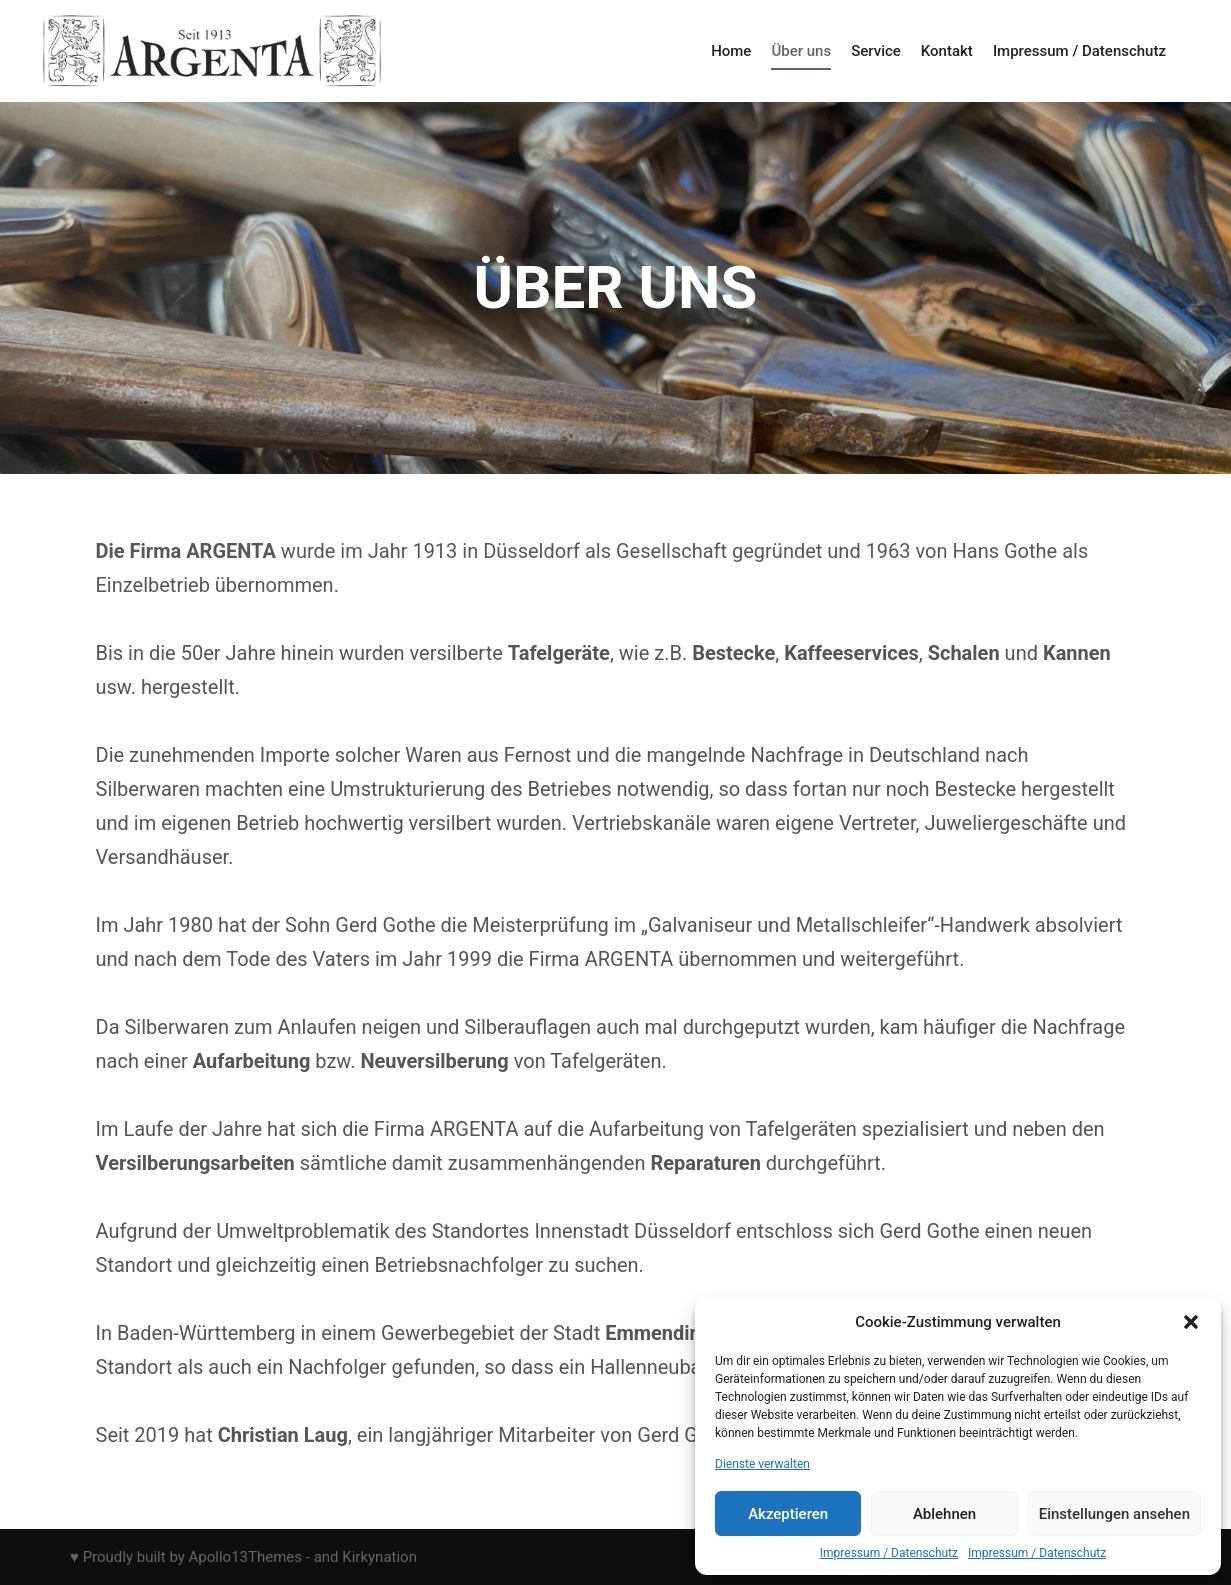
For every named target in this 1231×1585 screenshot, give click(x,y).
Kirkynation (379, 1557)
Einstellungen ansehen (1114, 1514)
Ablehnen (944, 1514)
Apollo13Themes (246, 1557)
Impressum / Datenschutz (889, 1553)
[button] (1191, 1322)
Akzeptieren (788, 1514)
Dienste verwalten (762, 1464)
